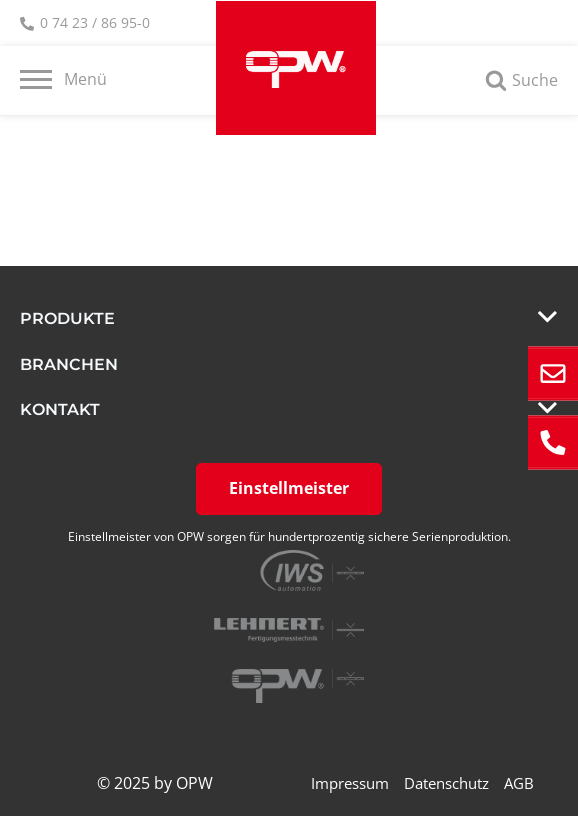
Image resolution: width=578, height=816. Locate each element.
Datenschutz (446, 783)
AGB (519, 783)
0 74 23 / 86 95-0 (85, 24)
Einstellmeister (289, 488)
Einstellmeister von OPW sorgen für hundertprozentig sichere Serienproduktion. (289, 536)
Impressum (350, 783)
